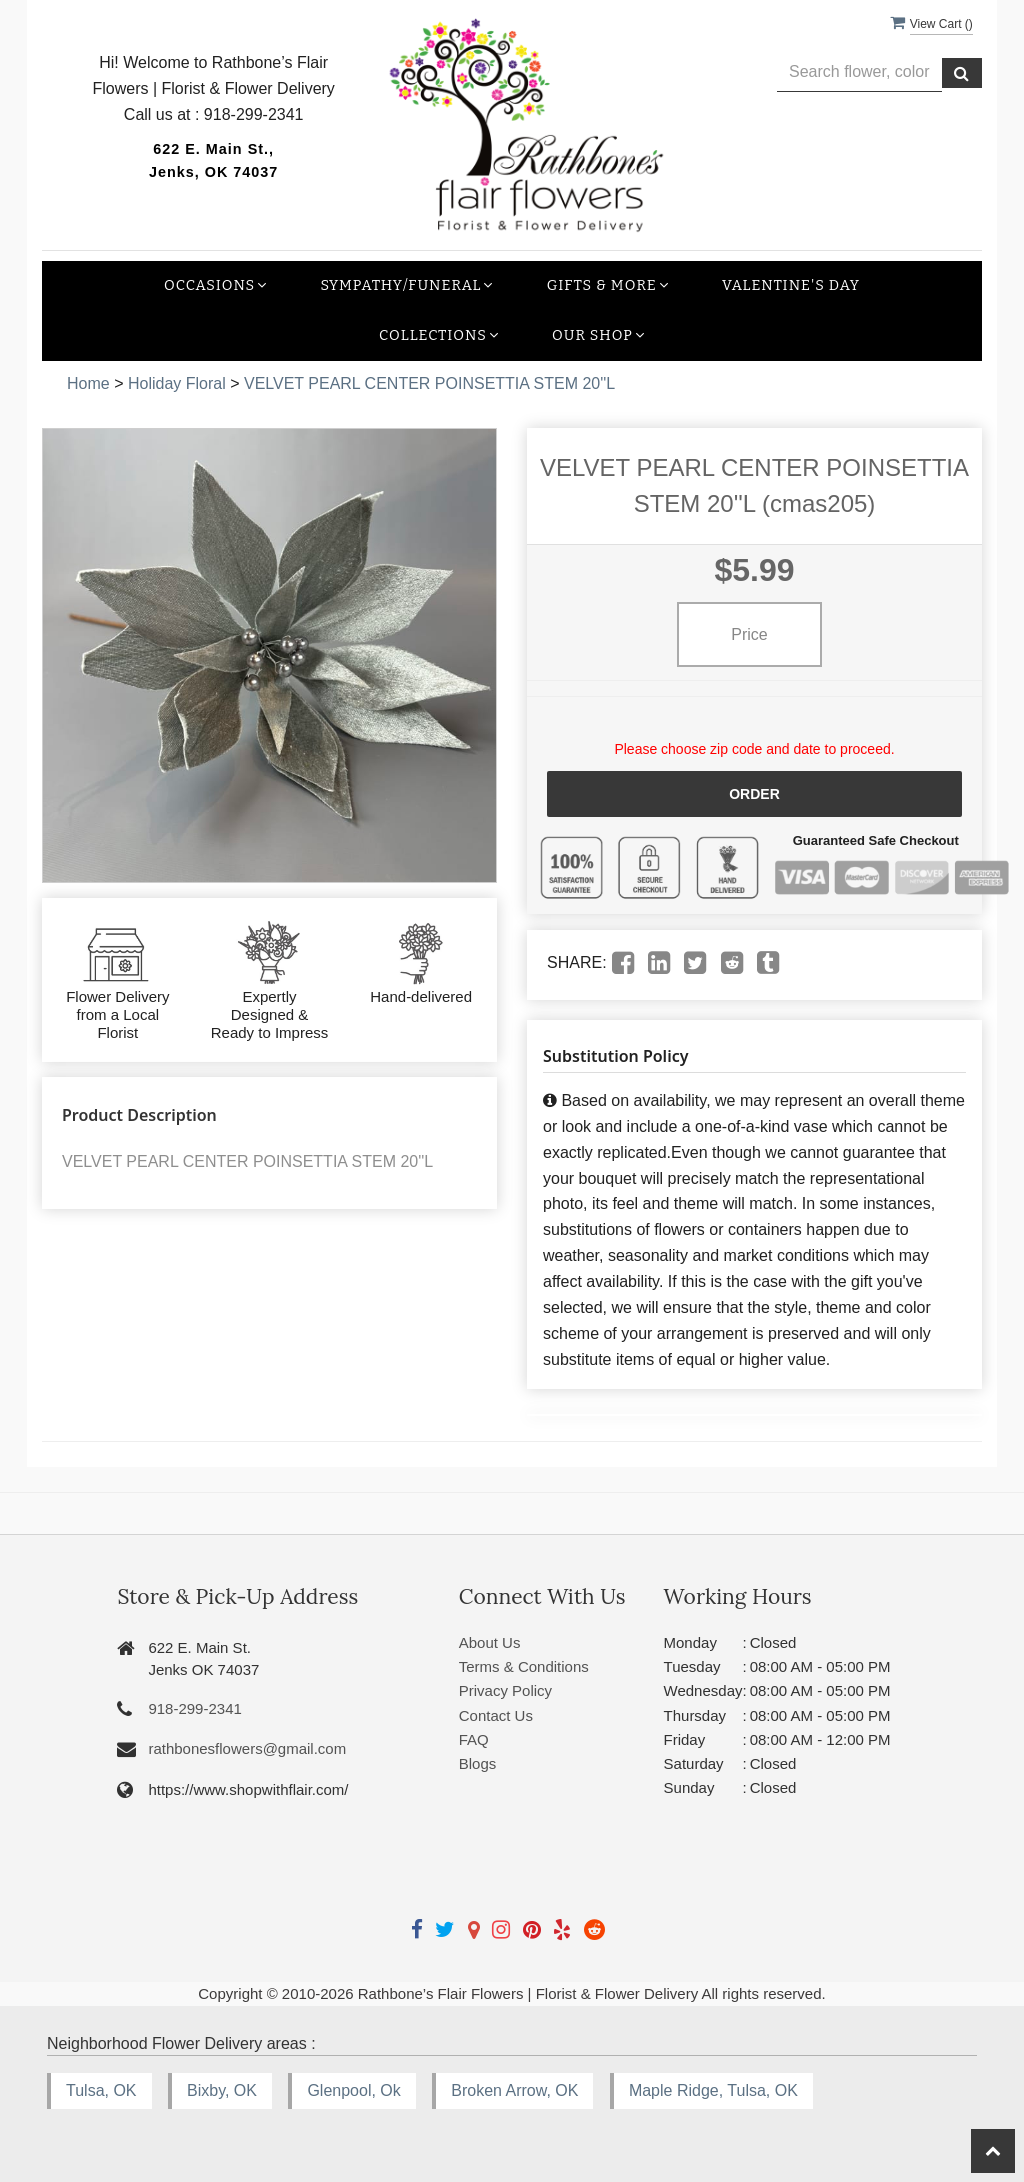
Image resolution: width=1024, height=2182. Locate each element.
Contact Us (496, 1715)
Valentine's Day (791, 285)
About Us (490, 1642)
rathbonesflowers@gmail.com (247, 1748)
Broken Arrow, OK (514, 2090)
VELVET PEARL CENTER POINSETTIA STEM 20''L (429, 383)
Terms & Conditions (524, 1666)
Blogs (478, 1763)
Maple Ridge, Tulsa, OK (713, 2090)
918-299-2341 (194, 1708)
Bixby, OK (222, 2090)
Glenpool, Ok (353, 2090)
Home (88, 383)
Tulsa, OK (101, 2090)
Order (754, 794)
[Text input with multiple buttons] (859, 72)
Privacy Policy (505, 1690)
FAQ (474, 1739)
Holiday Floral (177, 383)
